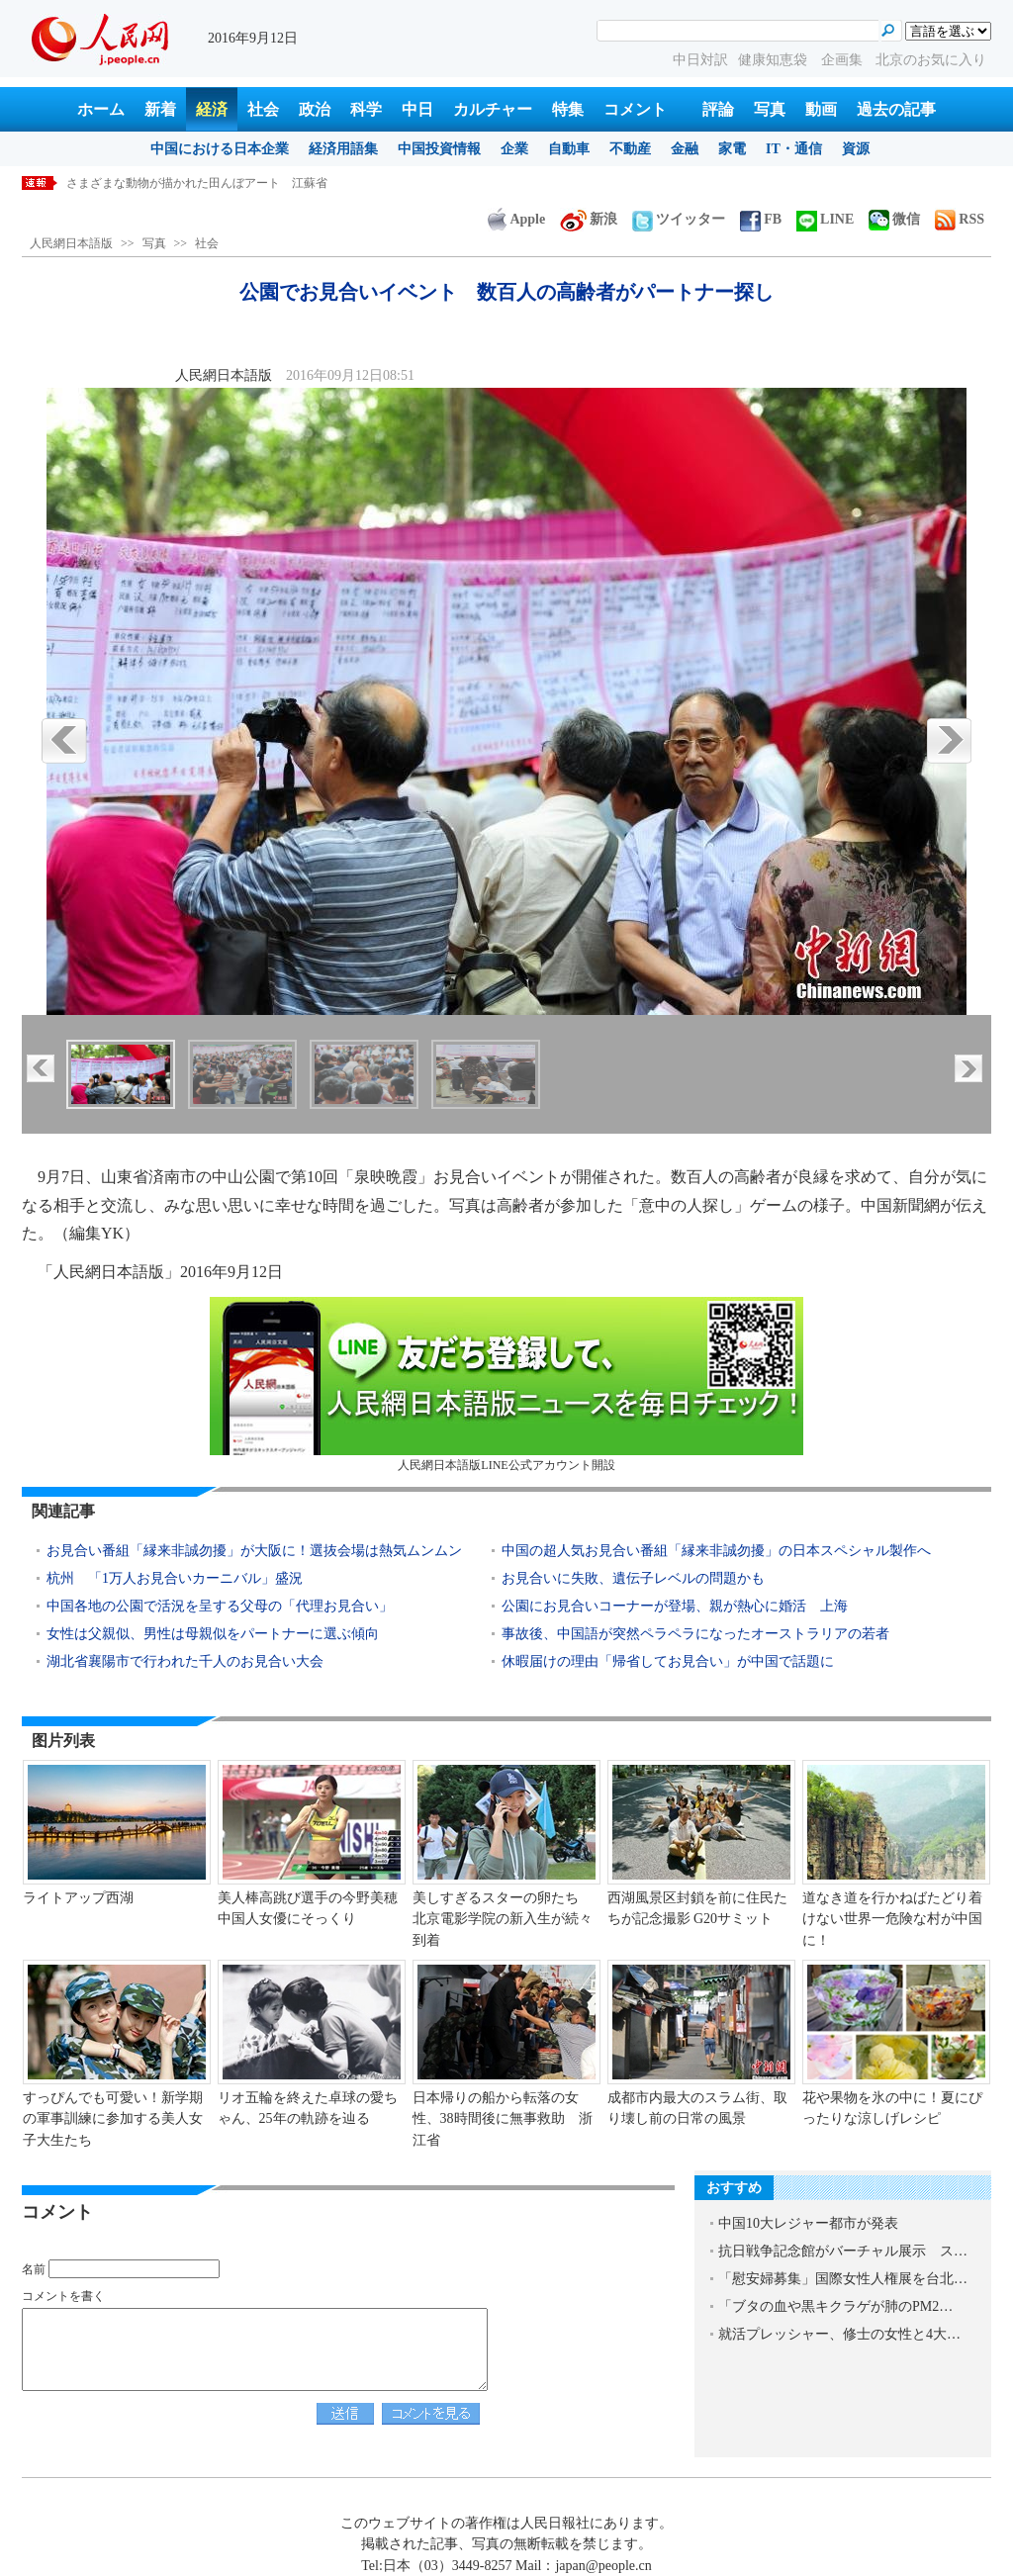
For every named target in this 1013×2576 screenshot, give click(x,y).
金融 (684, 148)
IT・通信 (794, 148)
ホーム (101, 109)
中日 (417, 109)
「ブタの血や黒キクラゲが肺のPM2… (835, 2306)
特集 (568, 109)
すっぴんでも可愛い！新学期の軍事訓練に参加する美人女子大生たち (113, 2119)
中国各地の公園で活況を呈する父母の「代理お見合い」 (219, 1606)
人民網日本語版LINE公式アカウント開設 (506, 1384)
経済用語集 (343, 148)
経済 (212, 109)
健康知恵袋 (774, 59)
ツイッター (678, 219)
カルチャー (492, 109)
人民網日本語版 (71, 243)
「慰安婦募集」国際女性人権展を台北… (842, 2278)
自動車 (569, 148)
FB (761, 219)
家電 (732, 148)
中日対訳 (700, 59)
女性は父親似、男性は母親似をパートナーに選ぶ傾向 (212, 1633)
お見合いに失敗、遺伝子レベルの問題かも (633, 1578)
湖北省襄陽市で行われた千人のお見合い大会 (184, 1661)
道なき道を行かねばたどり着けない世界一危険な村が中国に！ (892, 1919)
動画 (821, 109)
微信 (894, 219)
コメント (635, 109)
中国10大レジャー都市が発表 (808, 2223)
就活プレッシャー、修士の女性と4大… (839, 2334)
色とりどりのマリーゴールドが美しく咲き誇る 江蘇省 (214, 183)
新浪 (588, 219)
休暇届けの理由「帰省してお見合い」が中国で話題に (668, 1661)
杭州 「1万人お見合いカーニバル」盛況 (174, 1578)
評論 (718, 109)
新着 (160, 109)
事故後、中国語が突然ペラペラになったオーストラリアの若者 (695, 1633)
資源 (856, 148)
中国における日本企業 (219, 148)
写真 (769, 109)
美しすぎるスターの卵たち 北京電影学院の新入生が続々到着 (503, 1919)
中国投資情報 (439, 148)
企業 (514, 148)
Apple (516, 219)
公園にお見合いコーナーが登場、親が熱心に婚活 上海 (675, 1606)
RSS (959, 219)
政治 (314, 109)
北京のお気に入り (930, 59)
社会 (263, 109)
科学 (366, 109)
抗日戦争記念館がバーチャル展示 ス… (842, 2251)
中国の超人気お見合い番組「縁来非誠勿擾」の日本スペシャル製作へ (716, 1550)
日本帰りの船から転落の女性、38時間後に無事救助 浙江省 (503, 2119)
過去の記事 (896, 109)
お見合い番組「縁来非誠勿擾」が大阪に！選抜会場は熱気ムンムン (254, 1550)
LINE (825, 219)
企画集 (844, 59)
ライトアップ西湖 (78, 1897)
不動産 (630, 148)
